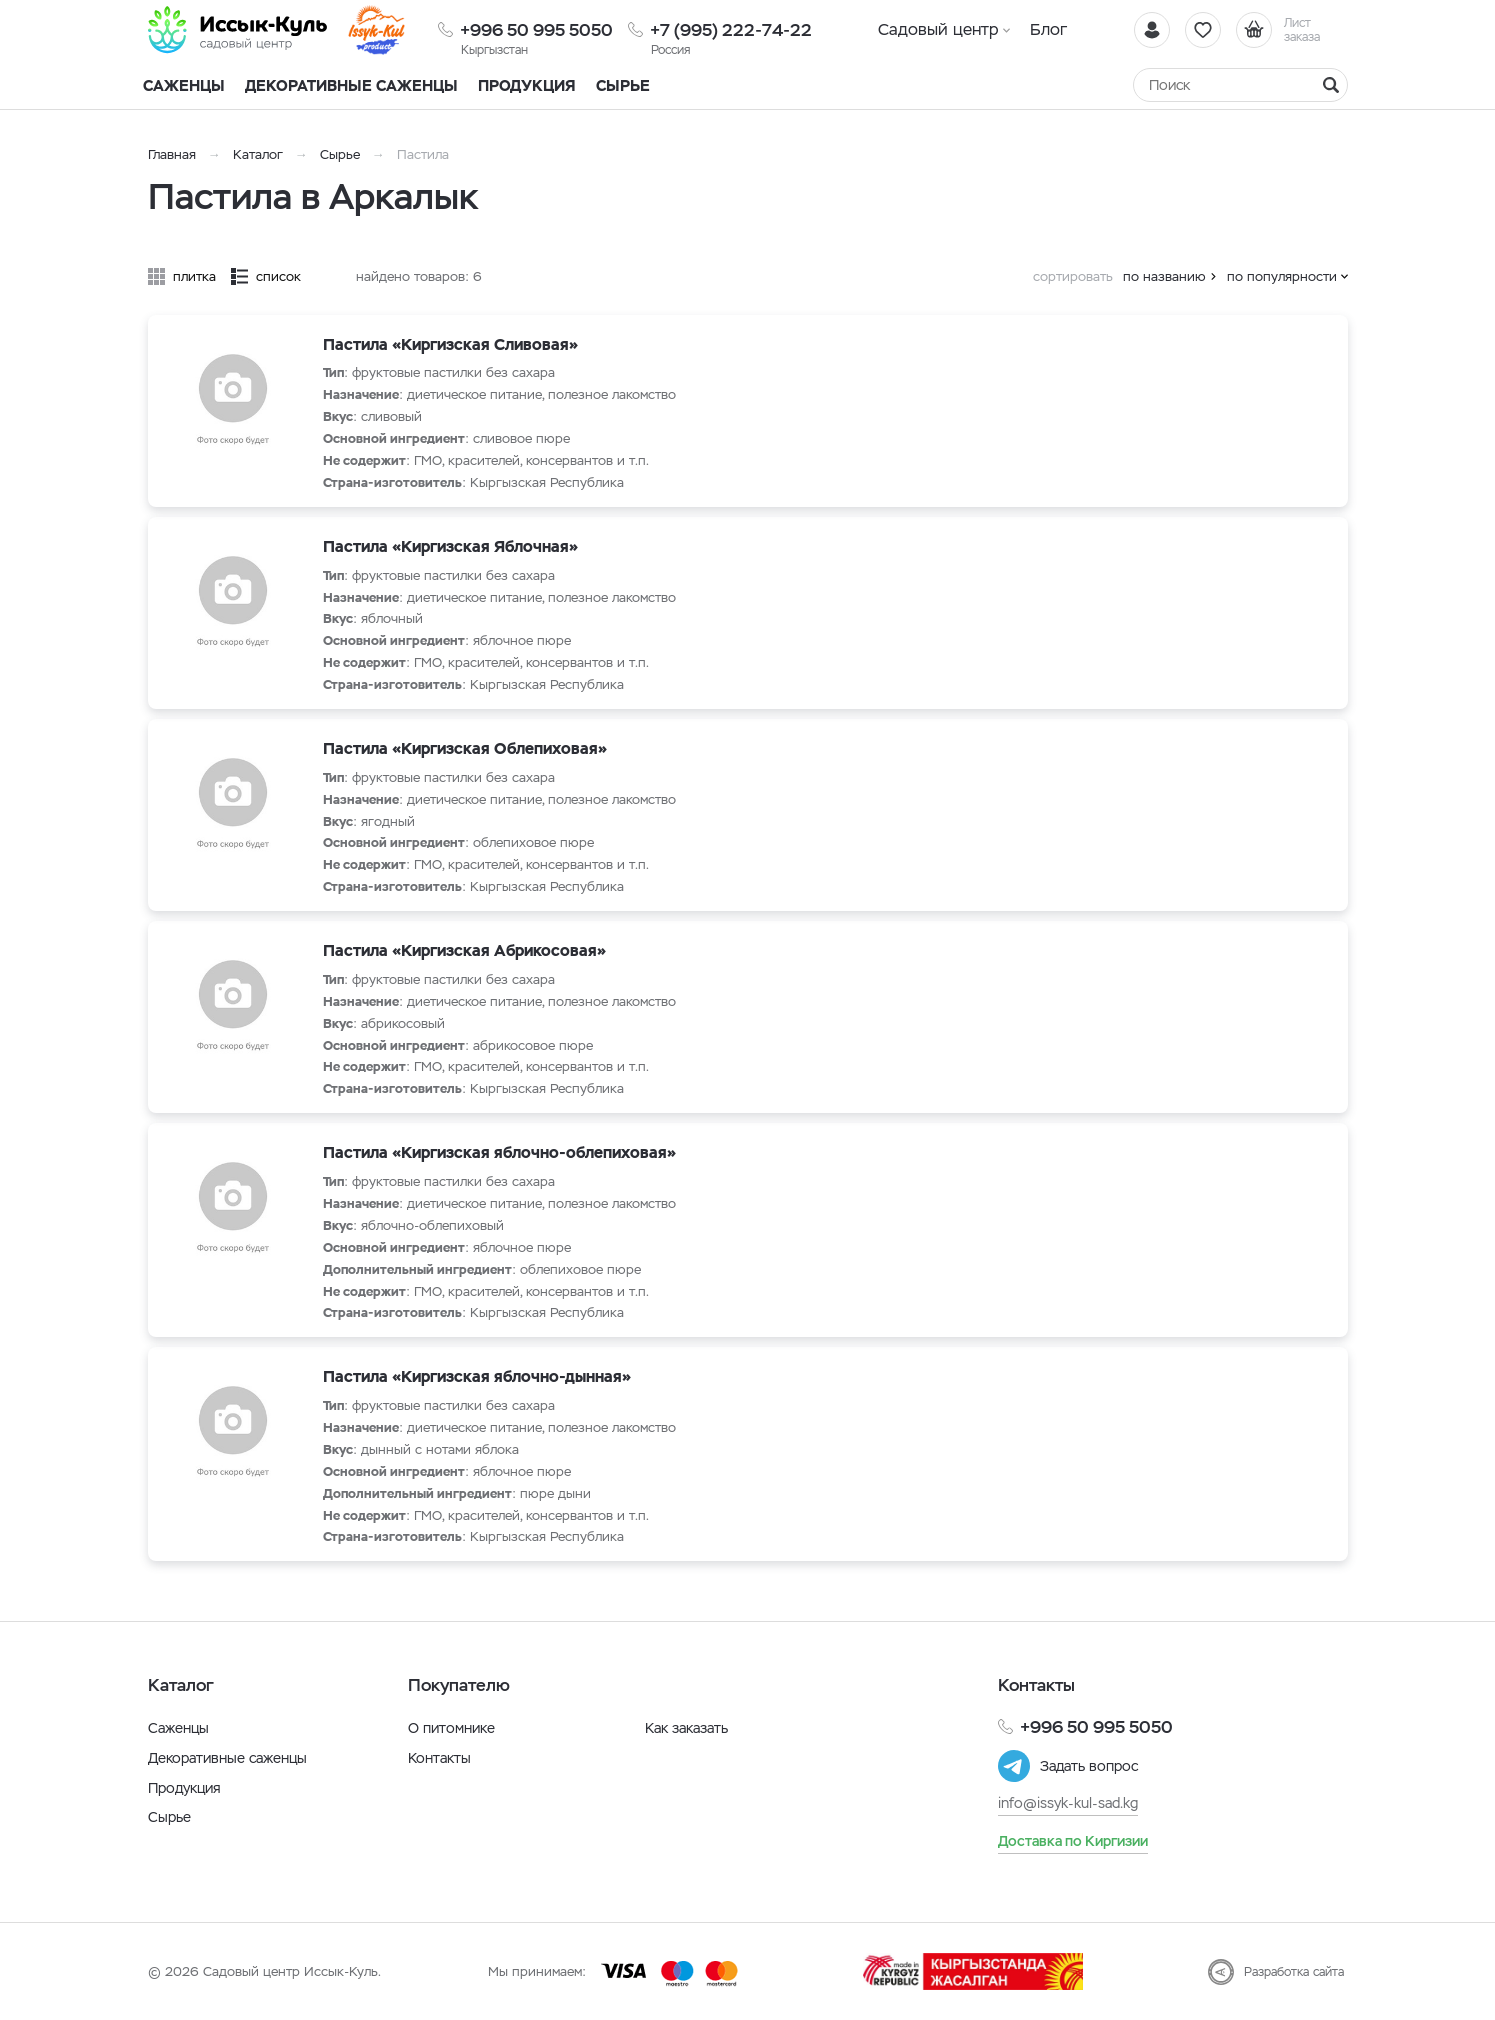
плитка (194, 276)
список (278, 276)
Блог (1048, 29)
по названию (1164, 276)
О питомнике (451, 1728)
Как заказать (686, 1728)
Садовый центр (938, 29)
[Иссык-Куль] (238, 30)
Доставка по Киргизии (1073, 1841)
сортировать (1073, 276)
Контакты (439, 1758)
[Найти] (1331, 85)
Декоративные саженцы (351, 85)
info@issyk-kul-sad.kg (1068, 1803)
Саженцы (178, 1728)
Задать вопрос (1089, 1766)
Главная (172, 154)
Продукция (527, 85)
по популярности (1282, 276)
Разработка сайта (1294, 1972)
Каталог (258, 154)
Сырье (340, 154)
